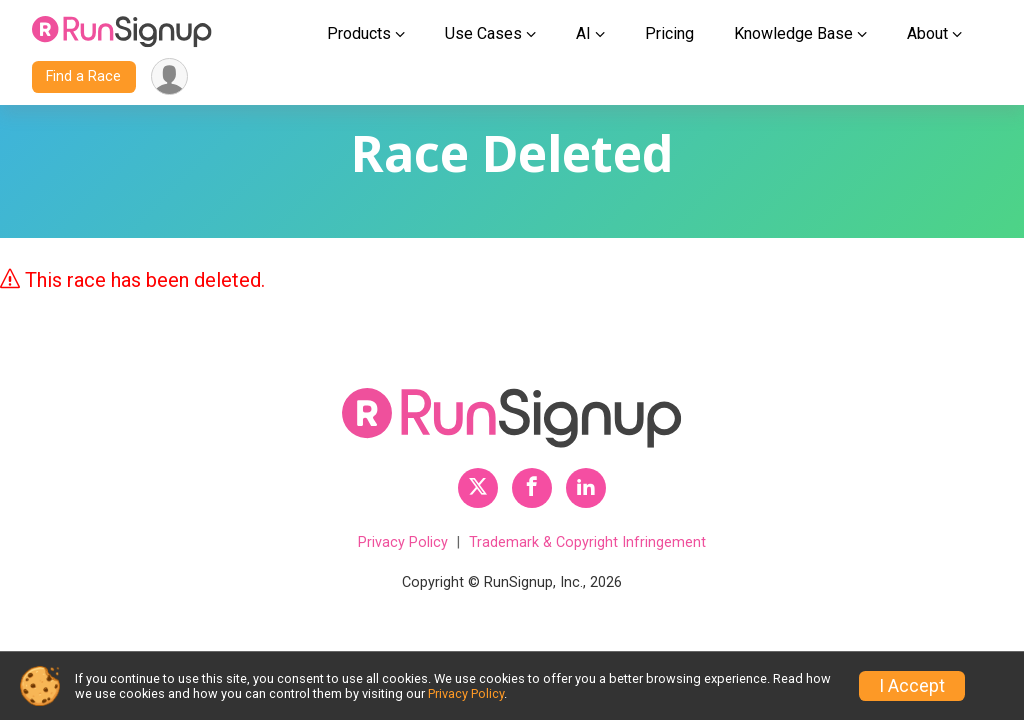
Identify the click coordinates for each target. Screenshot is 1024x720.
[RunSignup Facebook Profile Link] (532, 488)
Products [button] (359, 33)
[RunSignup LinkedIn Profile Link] (586, 488)
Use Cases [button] (483, 33)
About (927, 33)
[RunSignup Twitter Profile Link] (478, 488)
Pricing (669, 33)
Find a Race (83, 76)
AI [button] (583, 33)
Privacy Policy (403, 542)
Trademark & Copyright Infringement (587, 542)
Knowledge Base (793, 33)
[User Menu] (169, 76)
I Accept (912, 686)
